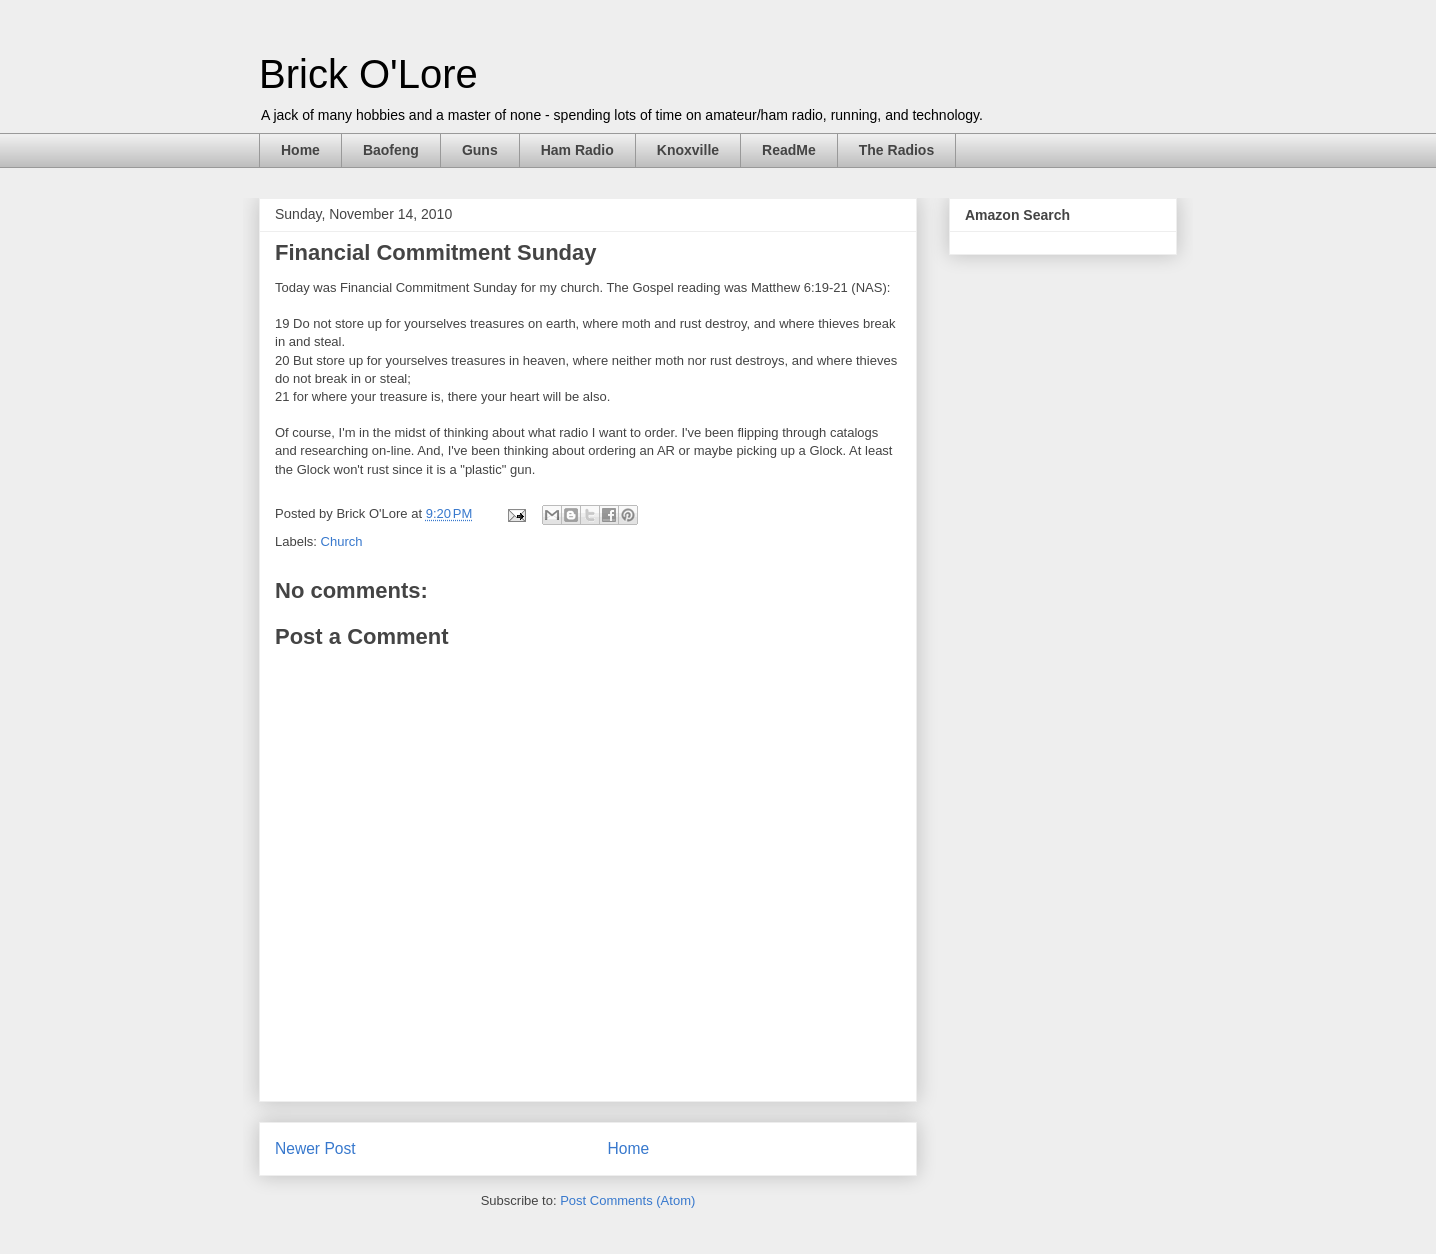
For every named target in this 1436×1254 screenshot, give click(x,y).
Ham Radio (577, 150)
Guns (480, 150)
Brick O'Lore (368, 74)
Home (300, 150)
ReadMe (789, 150)
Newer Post (315, 1148)
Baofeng (391, 150)
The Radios (896, 150)
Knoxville (688, 150)
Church (342, 541)
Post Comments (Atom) (627, 1200)
